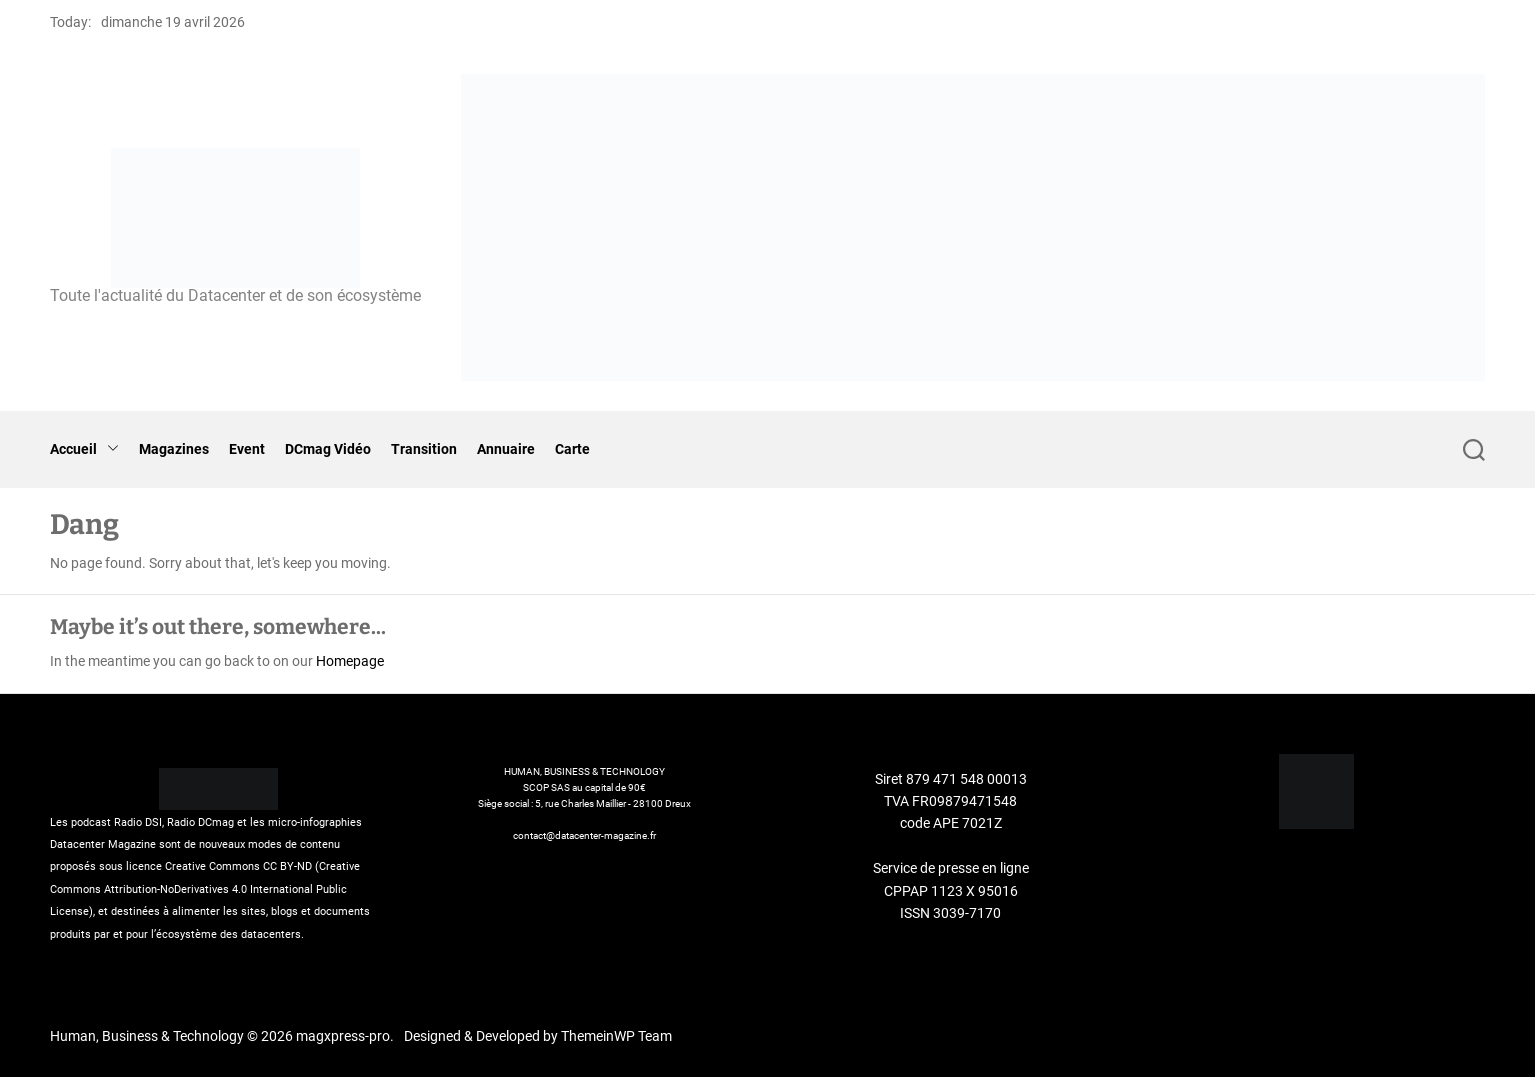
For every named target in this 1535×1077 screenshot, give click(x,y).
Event (247, 449)
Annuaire (506, 449)
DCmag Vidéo (328, 449)
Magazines (174, 449)
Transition (424, 449)
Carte (572, 449)
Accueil (84, 449)
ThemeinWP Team (616, 1036)
